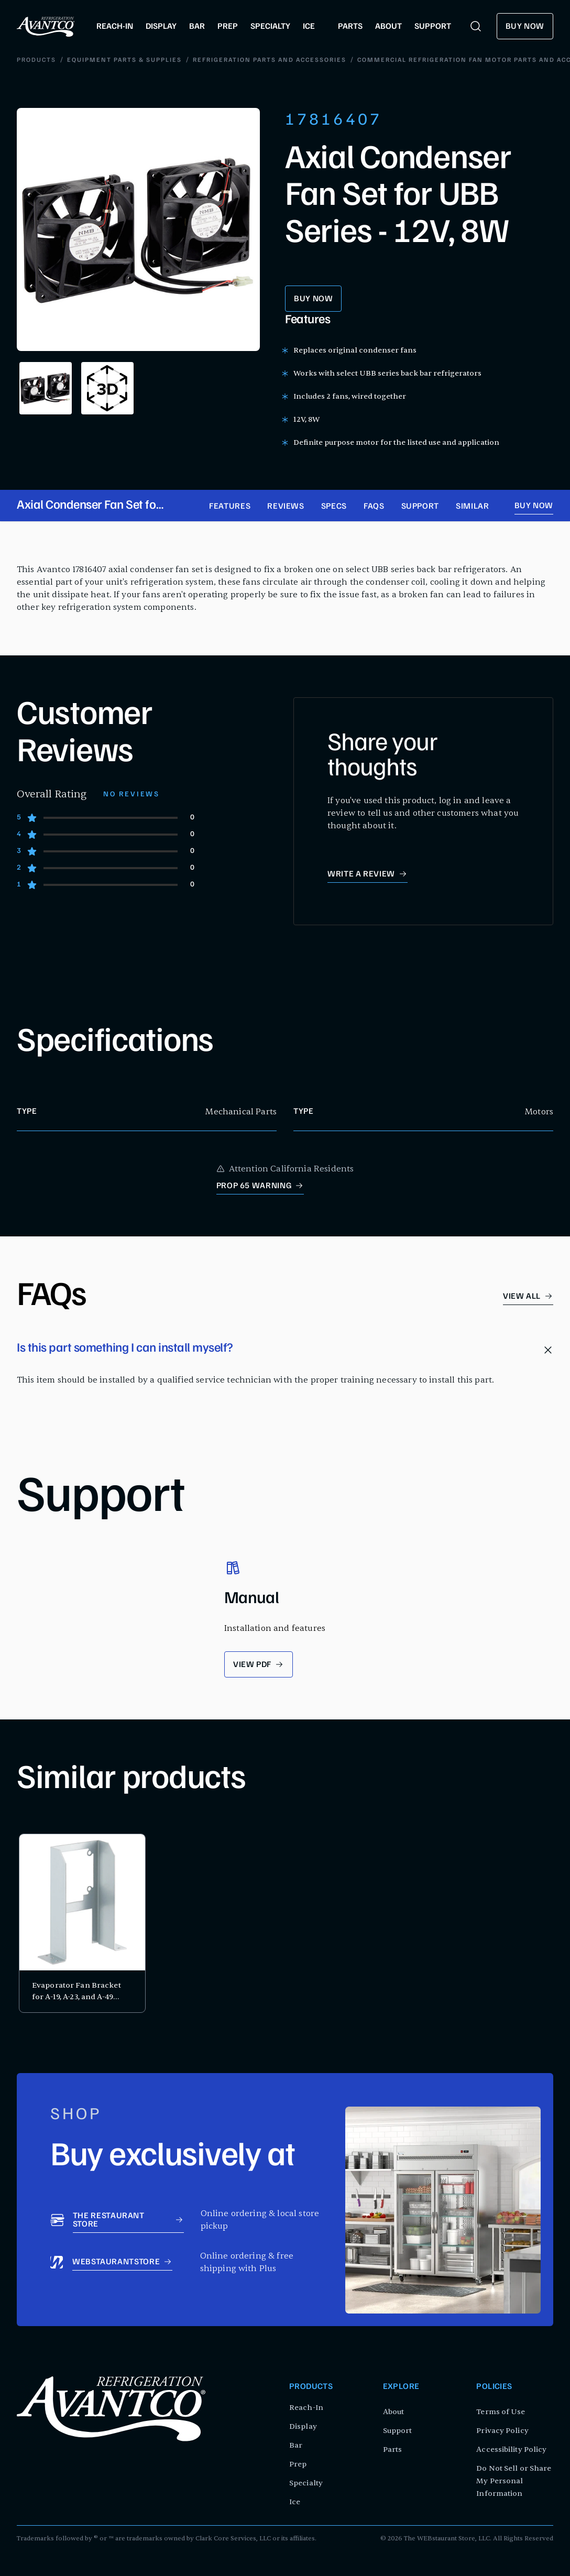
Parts (392, 2449)
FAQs (374, 506)
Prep (297, 2464)
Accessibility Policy (511, 2449)
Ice (294, 2501)
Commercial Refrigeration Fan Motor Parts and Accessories (380, 60)
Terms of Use (500, 2411)
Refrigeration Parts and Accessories (167, 60)
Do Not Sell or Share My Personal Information (513, 2481)
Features (229, 506)
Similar (472, 506)
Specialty (306, 2483)
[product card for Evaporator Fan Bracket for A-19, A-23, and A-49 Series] (82, 1923)
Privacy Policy (502, 2430)
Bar (295, 2445)
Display (303, 2426)
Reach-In (306, 2407)
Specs (334, 506)
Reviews (285, 506)
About (393, 2411)
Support (420, 506)
